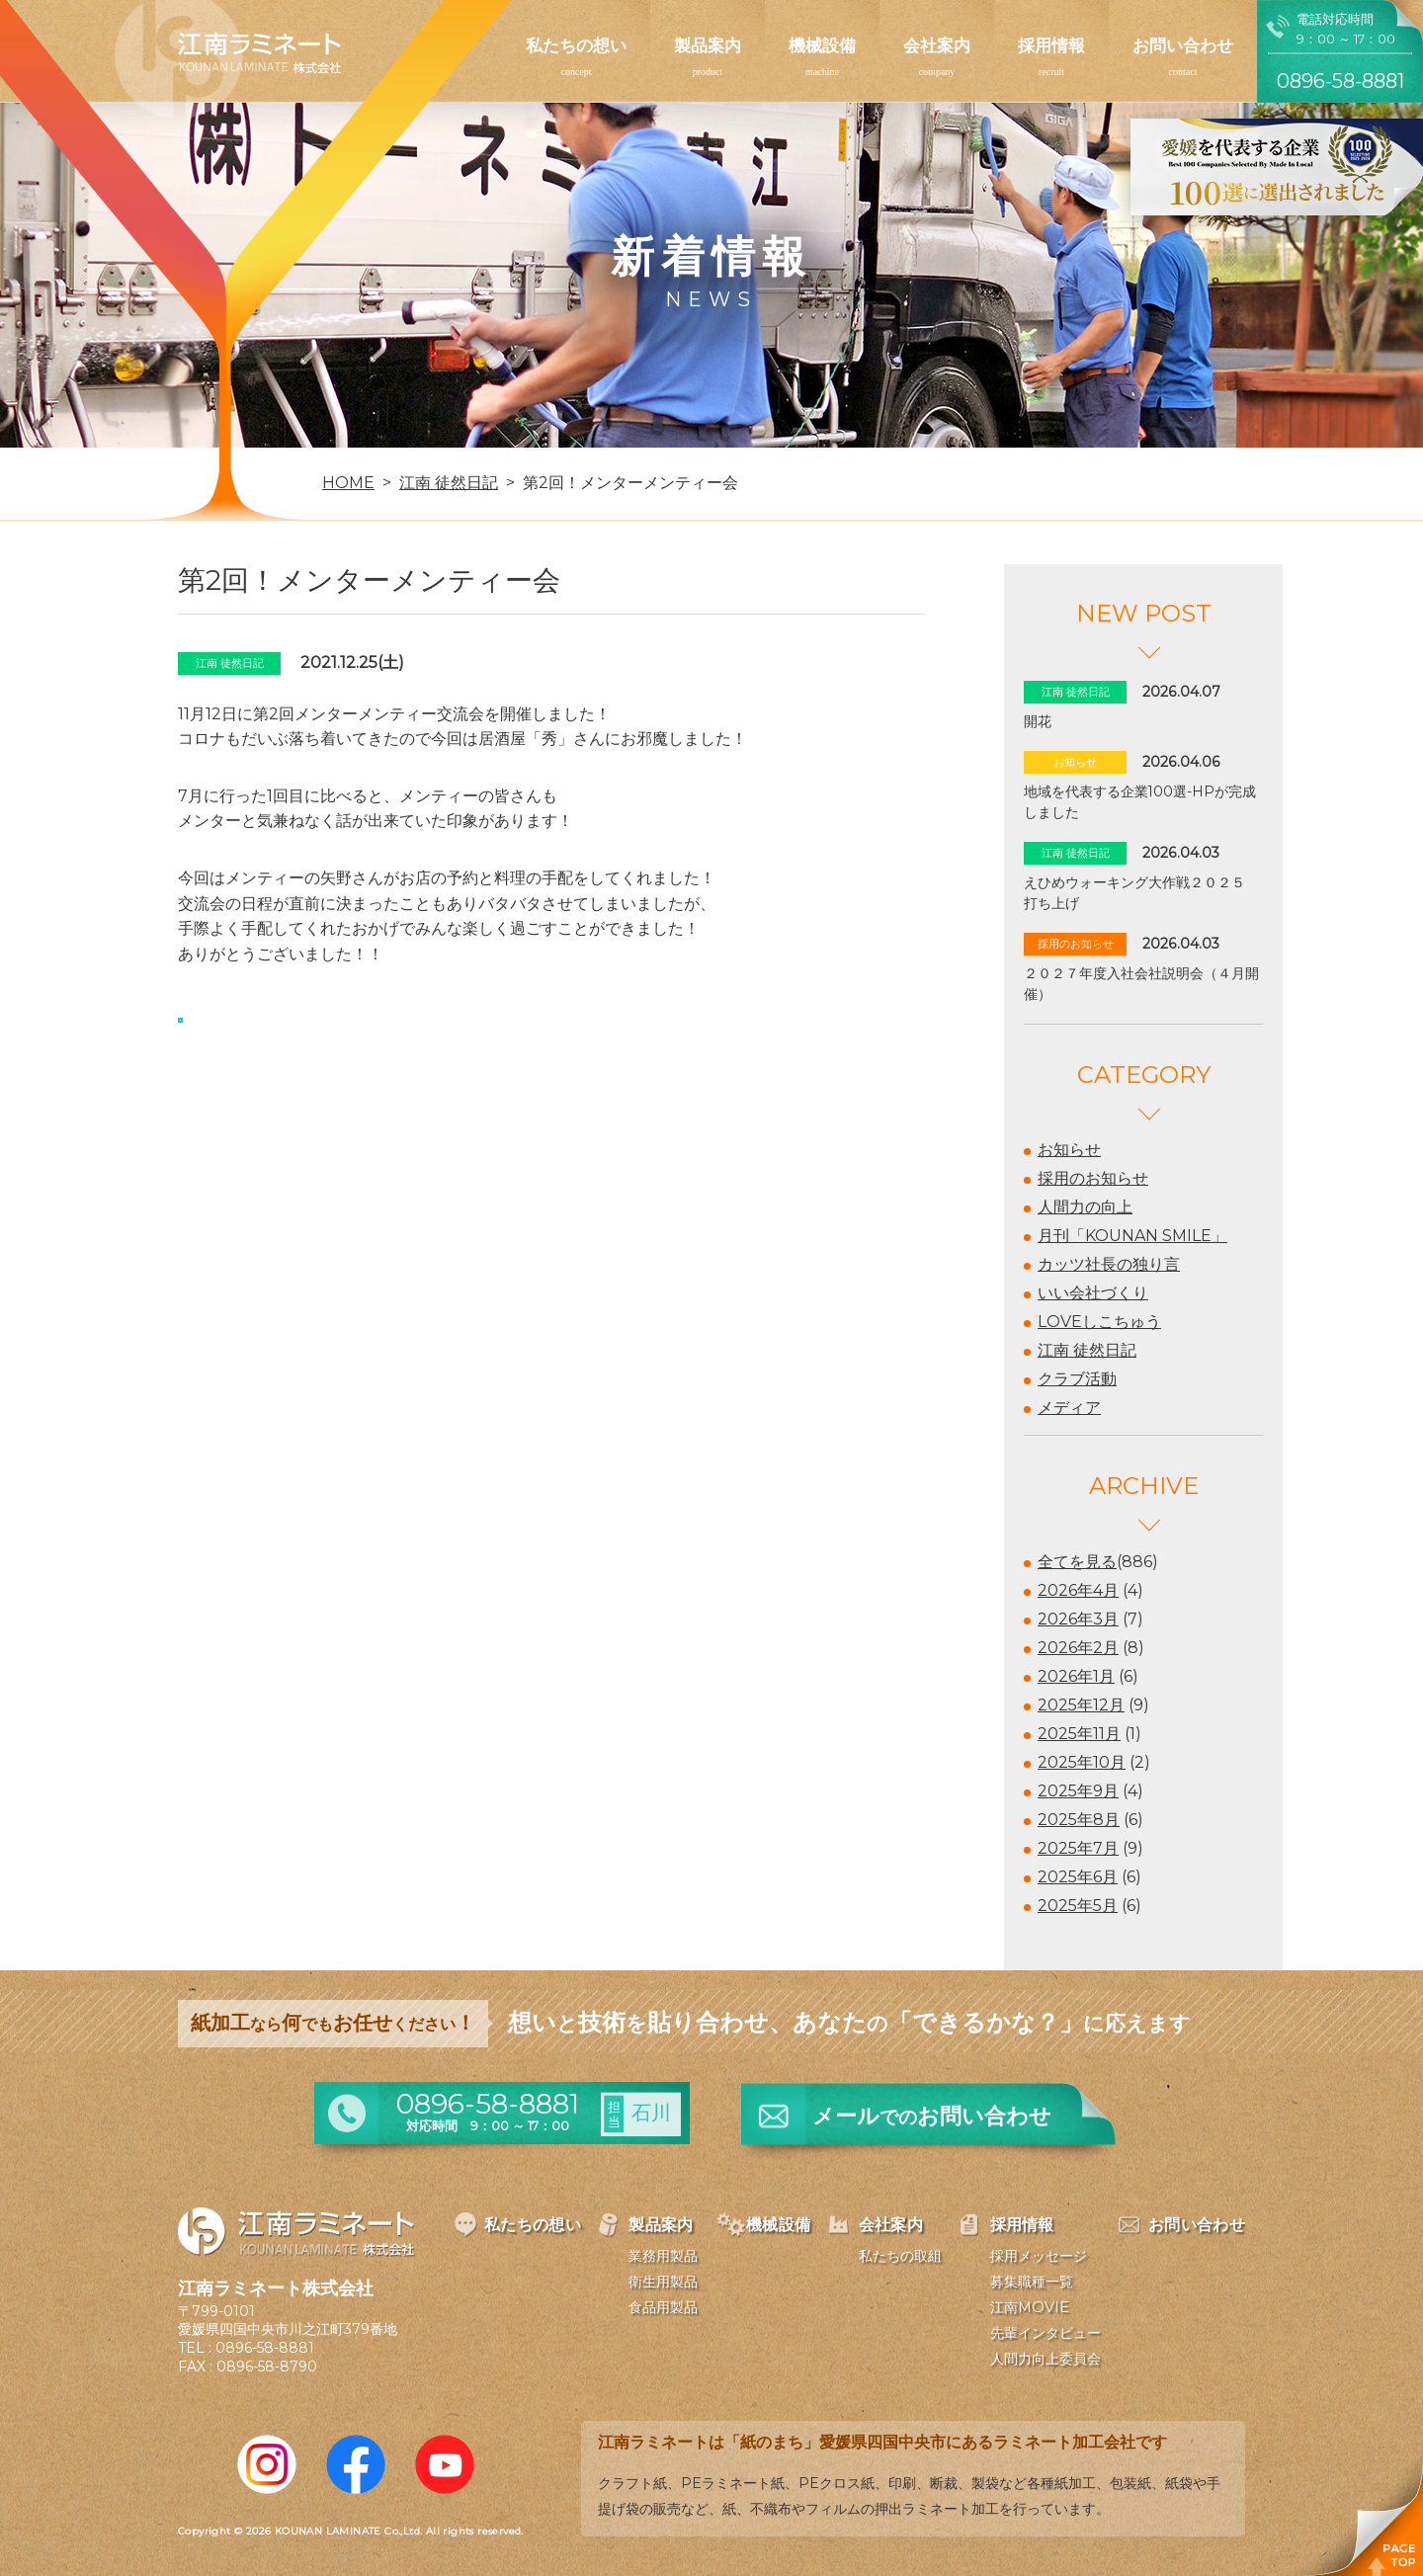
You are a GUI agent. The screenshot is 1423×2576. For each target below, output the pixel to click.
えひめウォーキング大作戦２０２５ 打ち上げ (1141, 892)
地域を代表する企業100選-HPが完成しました (1140, 802)
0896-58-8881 (264, 2348)
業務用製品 (663, 2256)
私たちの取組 (900, 2256)
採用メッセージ (1038, 2256)
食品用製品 (663, 2307)
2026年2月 (1078, 1647)
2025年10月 (1082, 1762)
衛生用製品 (663, 2281)
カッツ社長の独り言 (1109, 1264)
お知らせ (1069, 1149)
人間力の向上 (1085, 1207)
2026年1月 (1076, 1676)
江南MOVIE (1029, 2307)
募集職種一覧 (1031, 2281)
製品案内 (707, 45)
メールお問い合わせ (931, 2116)
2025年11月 (1079, 1733)
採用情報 (1051, 45)
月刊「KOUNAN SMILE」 (1132, 1235)
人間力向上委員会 (1045, 2359)
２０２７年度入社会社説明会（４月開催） (1141, 983)
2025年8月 (1079, 1819)
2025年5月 (1078, 1905)
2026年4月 (1078, 1590)
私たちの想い (576, 45)
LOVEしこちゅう (1099, 1321)
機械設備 (822, 45)
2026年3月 (1078, 1619)
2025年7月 (1078, 1848)
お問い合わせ (1182, 45)
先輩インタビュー (1045, 2333)
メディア (1069, 1407)
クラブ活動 (1077, 1379)
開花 (1037, 721)
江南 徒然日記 (1087, 1350)
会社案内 (936, 45)
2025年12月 (1081, 1705)
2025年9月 (1078, 1791)
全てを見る (1077, 1561)
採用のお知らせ (1093, 1178)
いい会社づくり (1093, 1293)
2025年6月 (1078, 1877)
